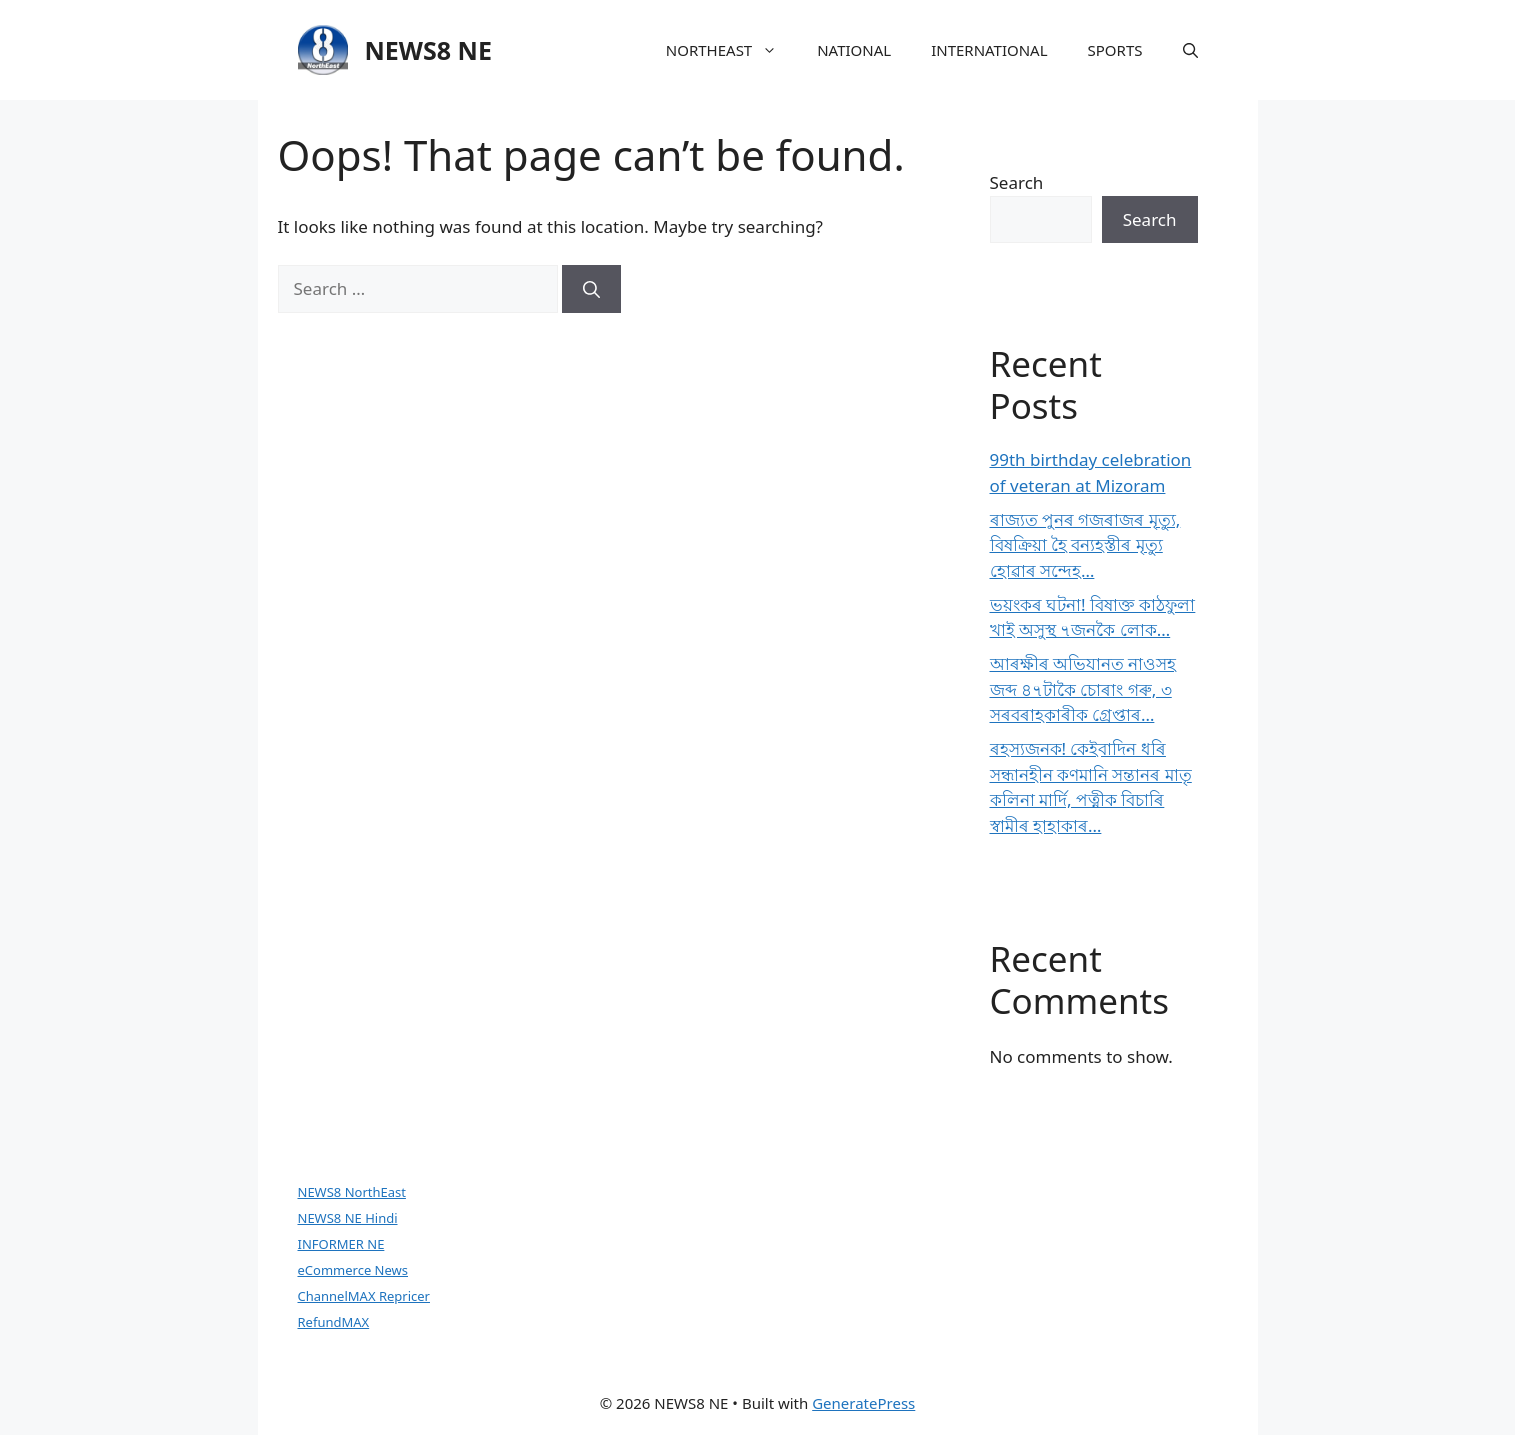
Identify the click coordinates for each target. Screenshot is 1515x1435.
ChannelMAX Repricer (364, 1296)
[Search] (591, 289)
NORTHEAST (731, 50)
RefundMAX (334, 1322)
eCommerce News (353, 1270)
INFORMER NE (341, 1244)
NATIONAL (854, 50)
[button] (1190, 50)
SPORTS (1115, 50)
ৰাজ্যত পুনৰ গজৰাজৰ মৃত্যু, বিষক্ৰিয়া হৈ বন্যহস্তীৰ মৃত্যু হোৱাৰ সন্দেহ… (1085, 545)
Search (1017, 182)
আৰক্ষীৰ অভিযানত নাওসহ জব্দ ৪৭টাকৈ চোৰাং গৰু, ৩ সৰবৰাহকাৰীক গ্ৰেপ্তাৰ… (1083, 689)
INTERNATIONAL (989, 50)
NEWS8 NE (428, 50)
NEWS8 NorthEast (352, 1192)
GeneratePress (863, 1403)
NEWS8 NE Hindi (348, 1218)
